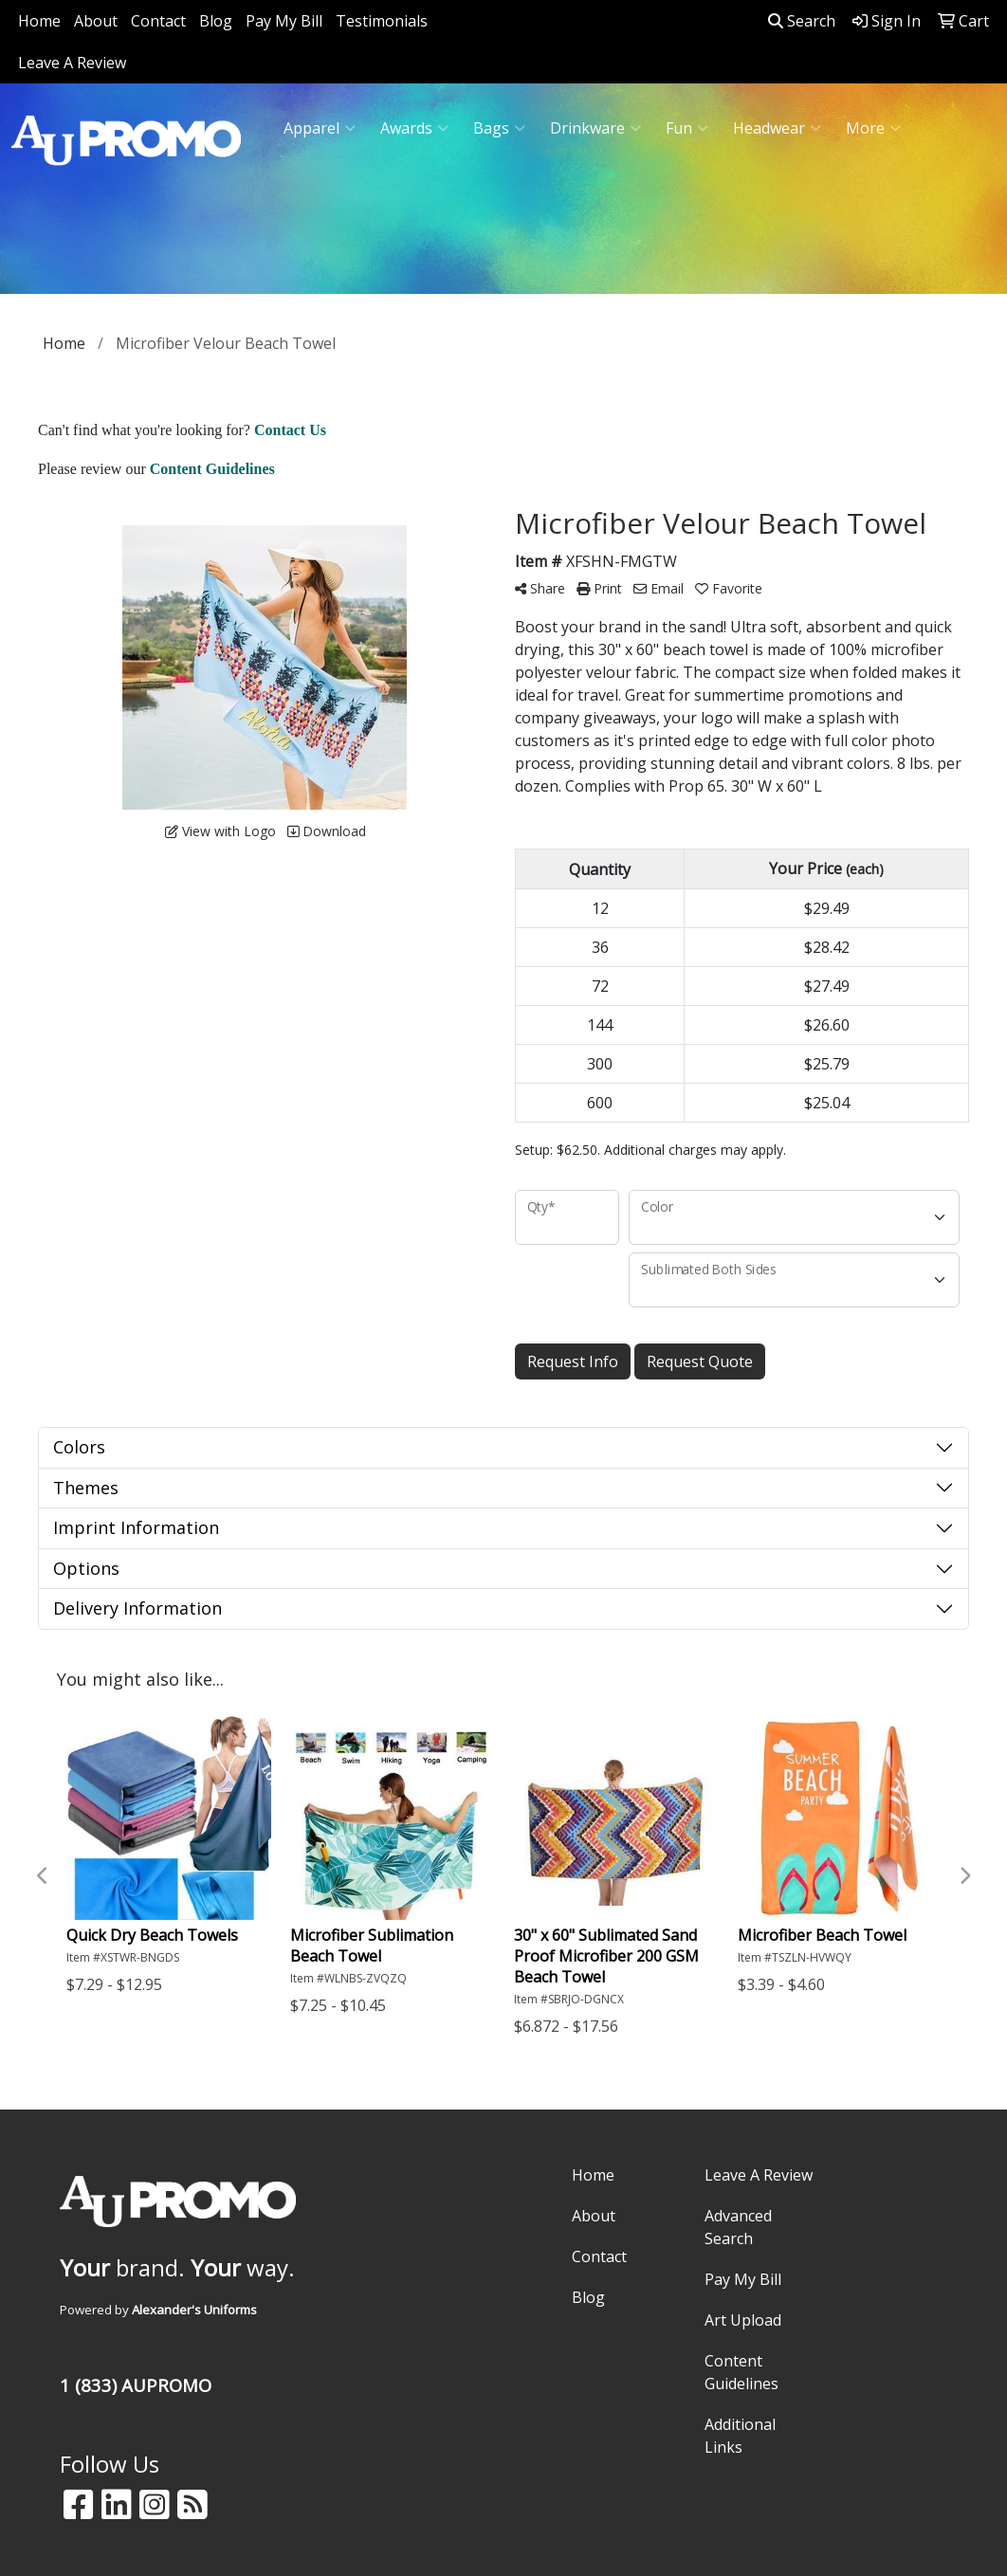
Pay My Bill (284, 20)
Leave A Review (72, 62)
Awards (414, 128)
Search (801, 20)
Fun (687, 128)
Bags (499, 128)
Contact (158, 20)
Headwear (777, 128)
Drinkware (595, 128)
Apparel (320, 128)
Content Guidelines (741, 2372)
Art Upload (743, 2320)
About (96, 20)
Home (39, 20)
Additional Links (740, 2435)
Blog (215, 20)
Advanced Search (738, 2227)
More (873, 128)
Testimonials (382, 20)
